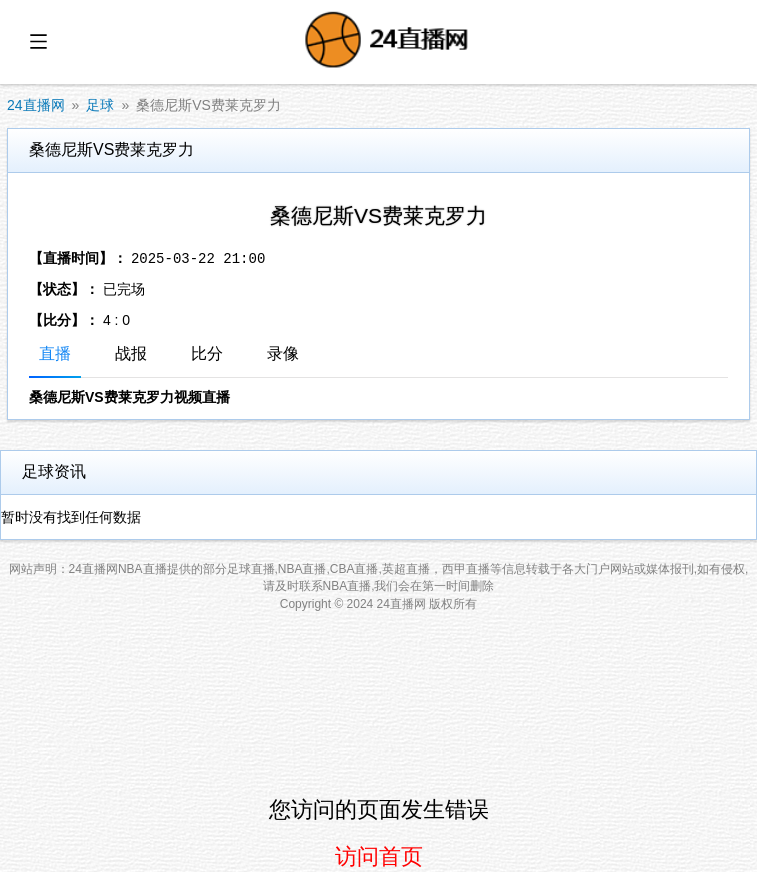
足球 (100, 105)
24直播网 (36, 105)
